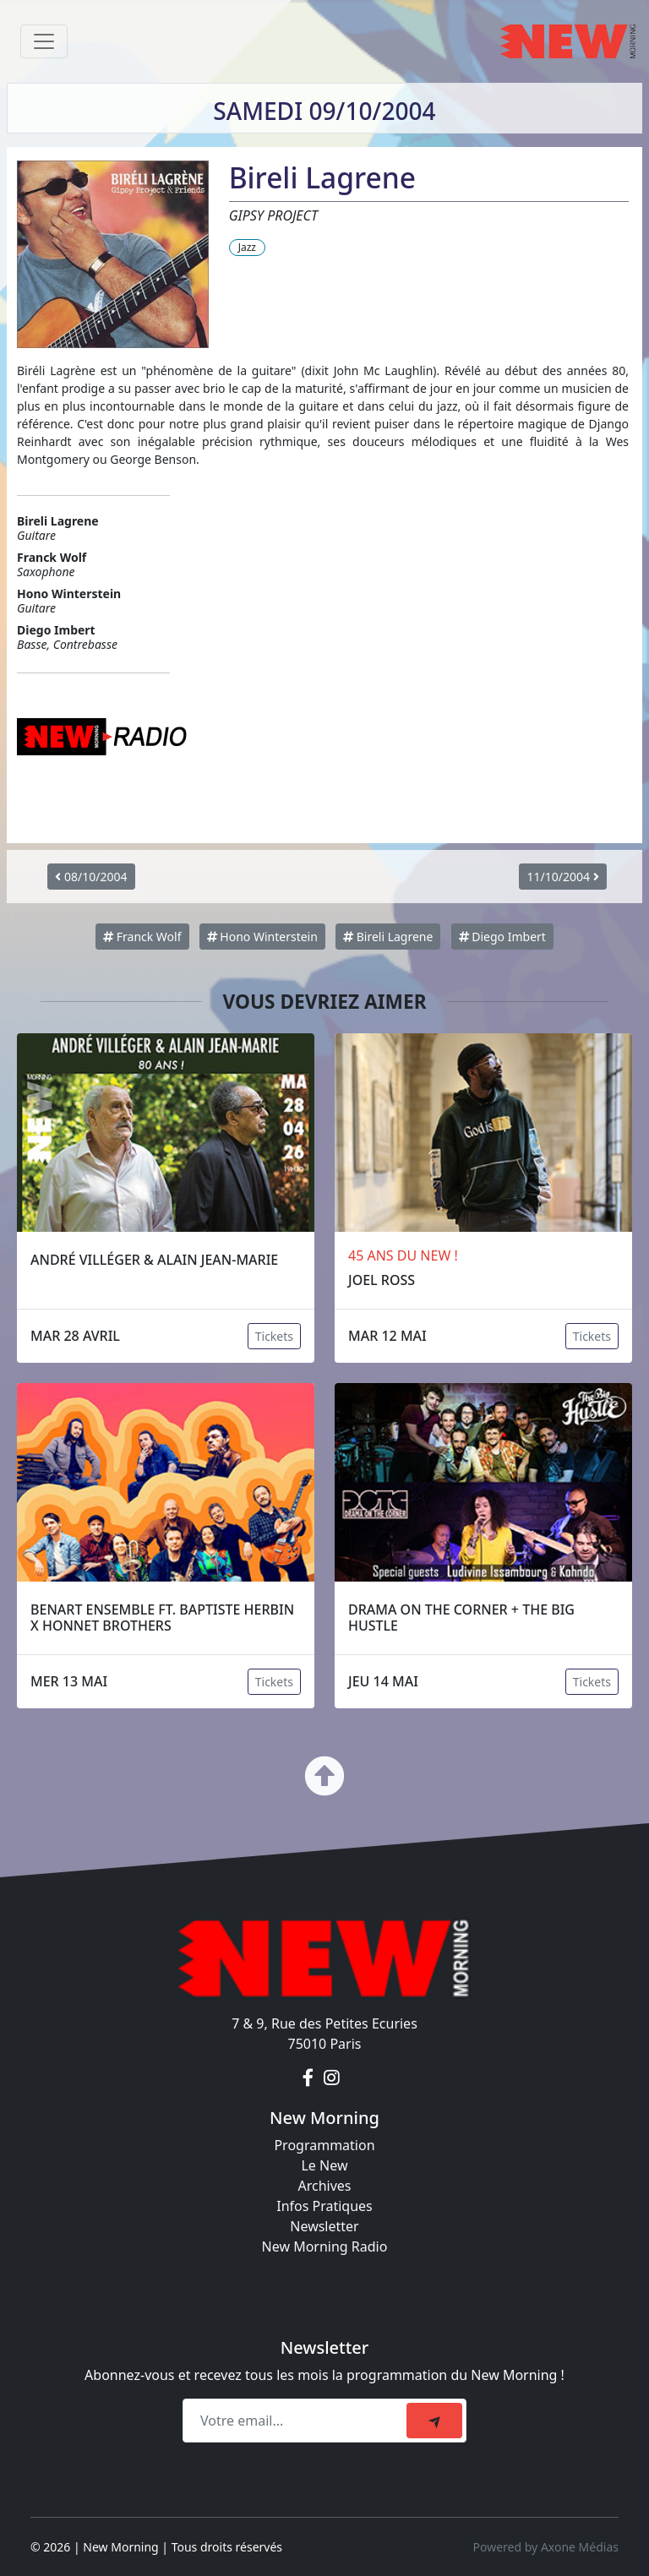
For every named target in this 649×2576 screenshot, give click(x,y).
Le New (324, 2165)
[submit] (434, 2420)
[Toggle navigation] (44, 41)
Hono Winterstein (262, 937)
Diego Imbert (502, 937)
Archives (324, 2185)
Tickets (274, 1336)
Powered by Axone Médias (546, 2547)
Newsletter (324, 2226)
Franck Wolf (142, 937)
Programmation (324, 2145)
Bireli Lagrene (388, 937)
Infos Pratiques (324, 2206)
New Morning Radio (325, 2246)
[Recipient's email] (297, 2420)
